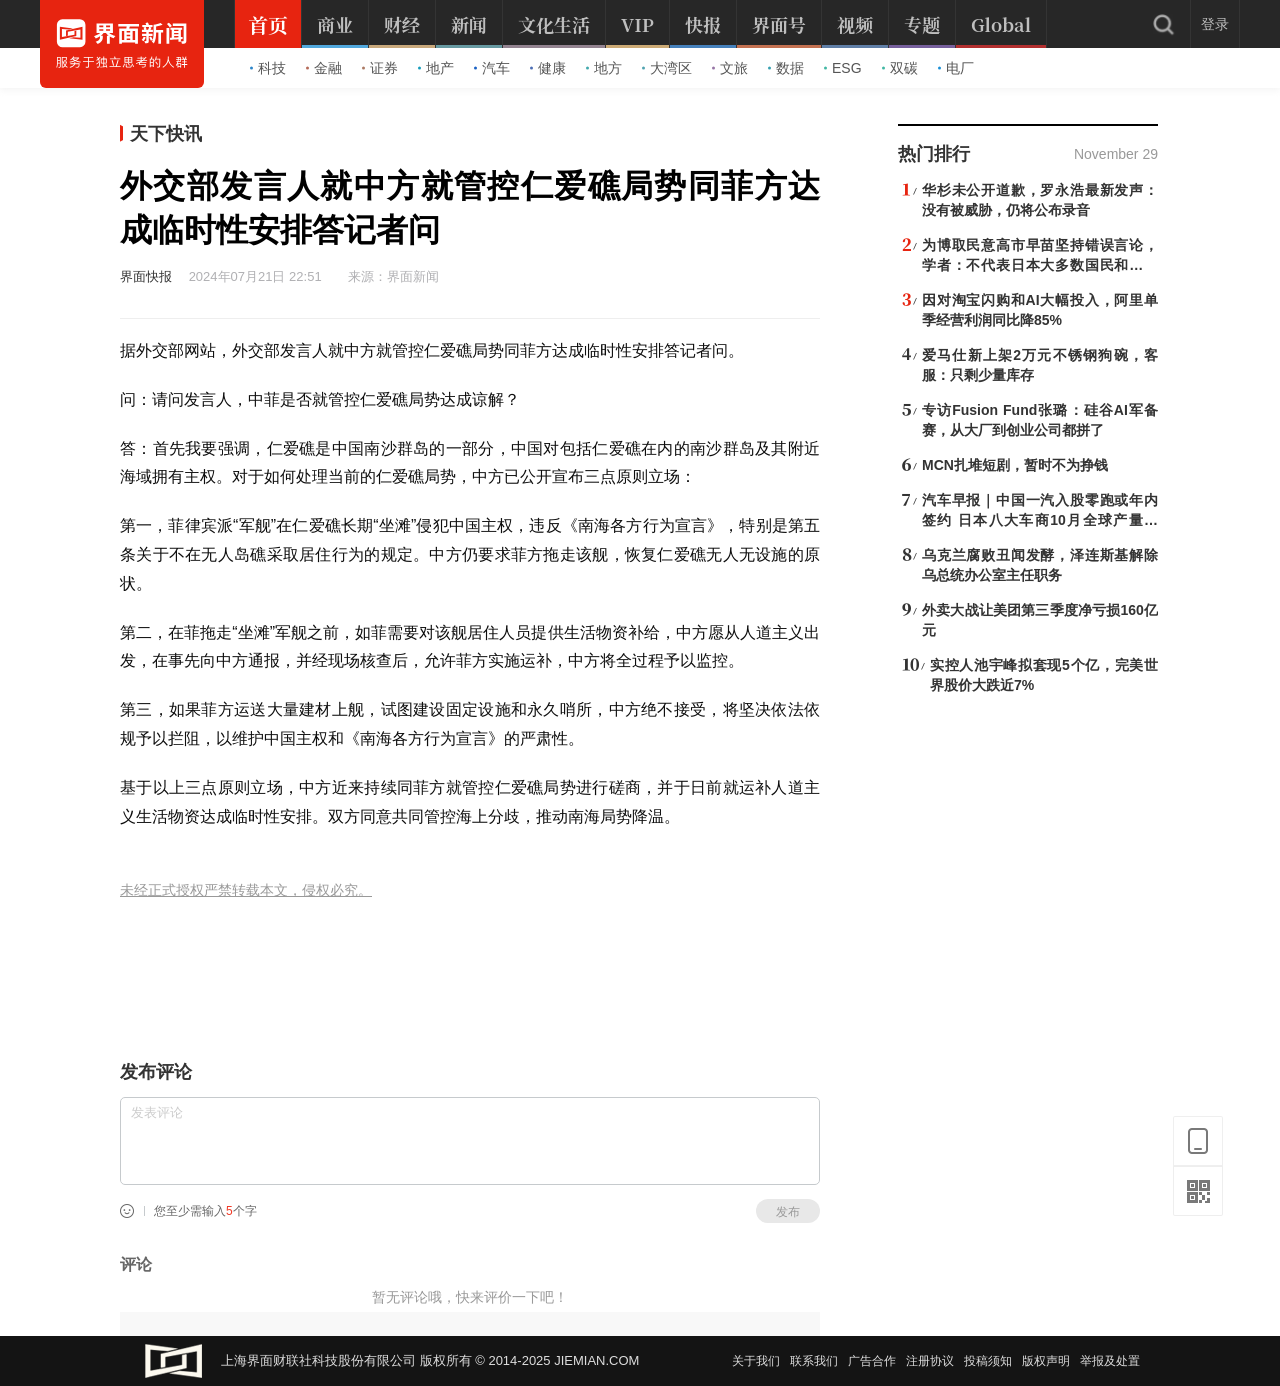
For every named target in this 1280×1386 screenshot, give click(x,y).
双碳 (900, 68)
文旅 (730, 68)
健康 (548, 68)
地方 (604, 68)
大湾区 (667, 68)
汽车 (492, 68)
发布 (788, 1212)
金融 (324, 68)
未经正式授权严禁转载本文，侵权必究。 (246, 890)
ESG (843, 68)
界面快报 (146, 276)
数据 (786, 68)
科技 (268, 68)
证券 (380, 68)
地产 (436, 68)
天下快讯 (166, 134)
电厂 (956, 68)
